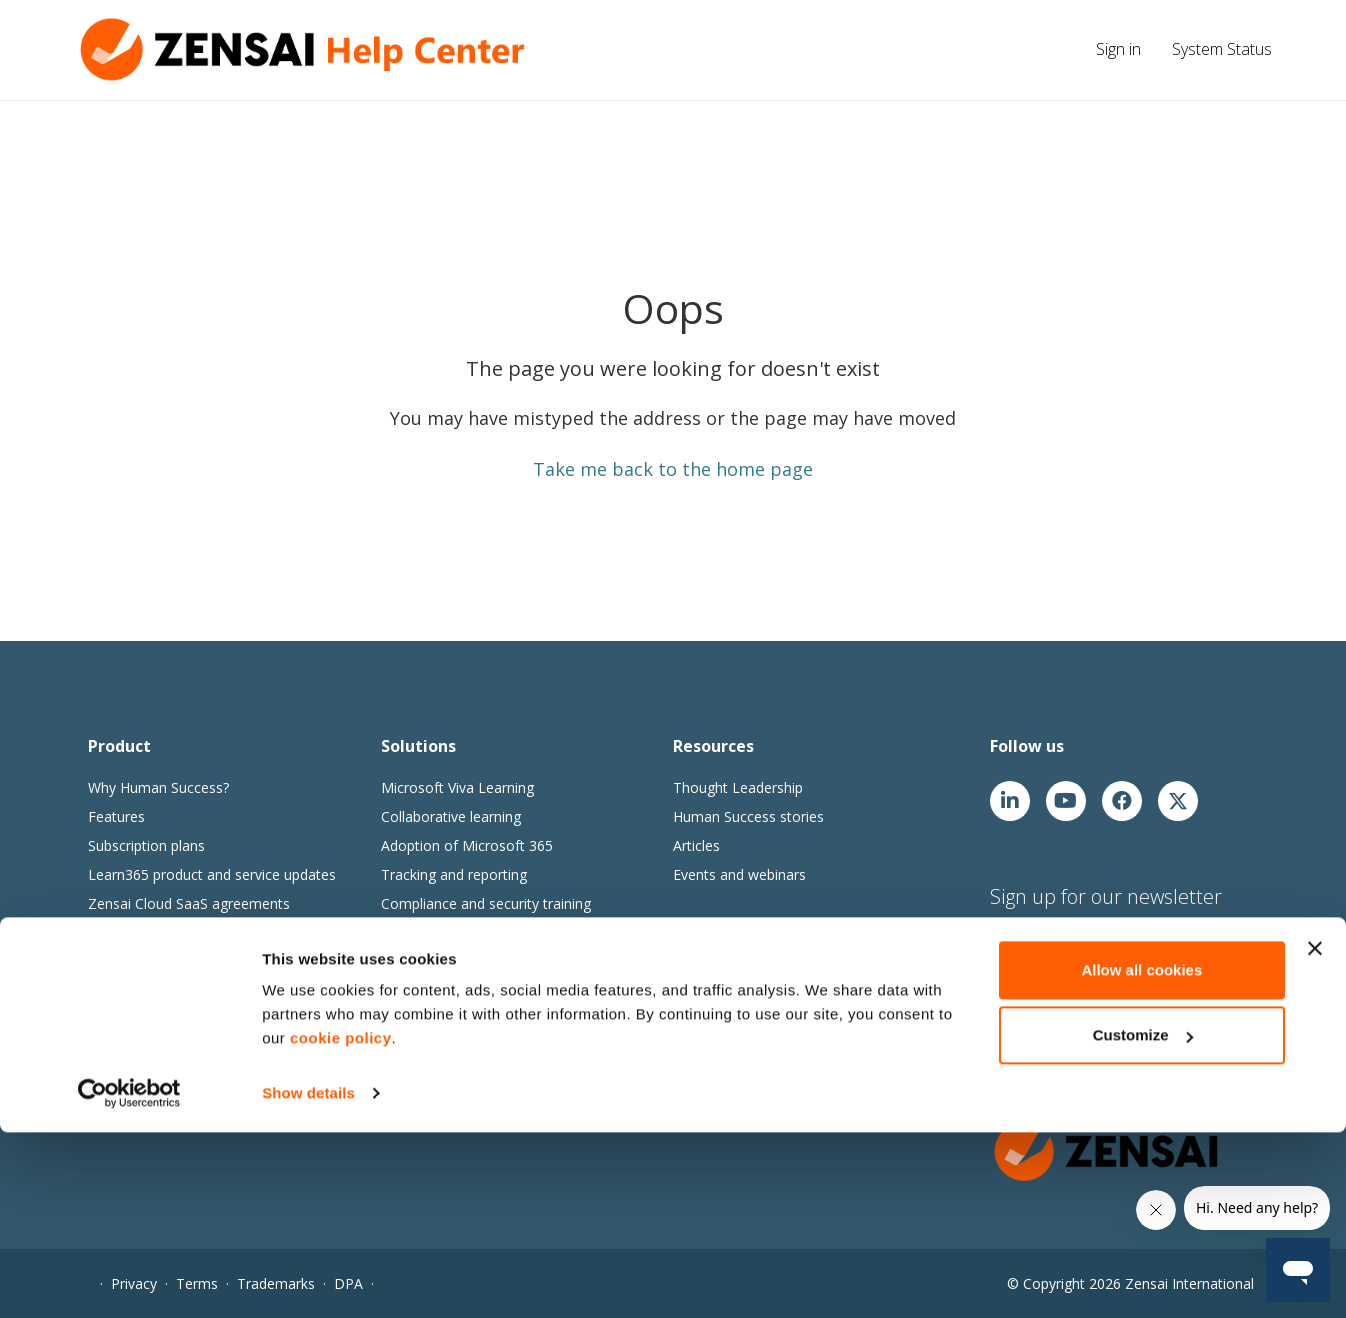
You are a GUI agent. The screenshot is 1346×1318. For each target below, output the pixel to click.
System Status (1222, 49)
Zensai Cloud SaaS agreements (189, 903)
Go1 (394, 1024)
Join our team (717, 966)
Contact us (708, 1053)
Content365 (419, 995)
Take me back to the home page (673, 469)
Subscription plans (146, 845)
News (691, 995)
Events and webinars (739, 874)
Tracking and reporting (454, 874)
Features (116, 816)
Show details (308, 1278)
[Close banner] (1315, 1134)
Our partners (714, 1024)
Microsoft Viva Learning (457, 787)
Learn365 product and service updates (212, 874)
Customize (1143, 1220)
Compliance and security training (486, 903)
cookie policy (341, 1223)
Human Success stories (748, 816)
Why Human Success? (158, 787)
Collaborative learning (451, 816)
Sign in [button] (1118, 49)
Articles (696, 845)
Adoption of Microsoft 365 (467, 845)
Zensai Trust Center (152, 932)
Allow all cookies (1141, 1155)
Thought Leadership (738, 787)
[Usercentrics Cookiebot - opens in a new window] (129, 1279)
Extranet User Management (177, 961)
